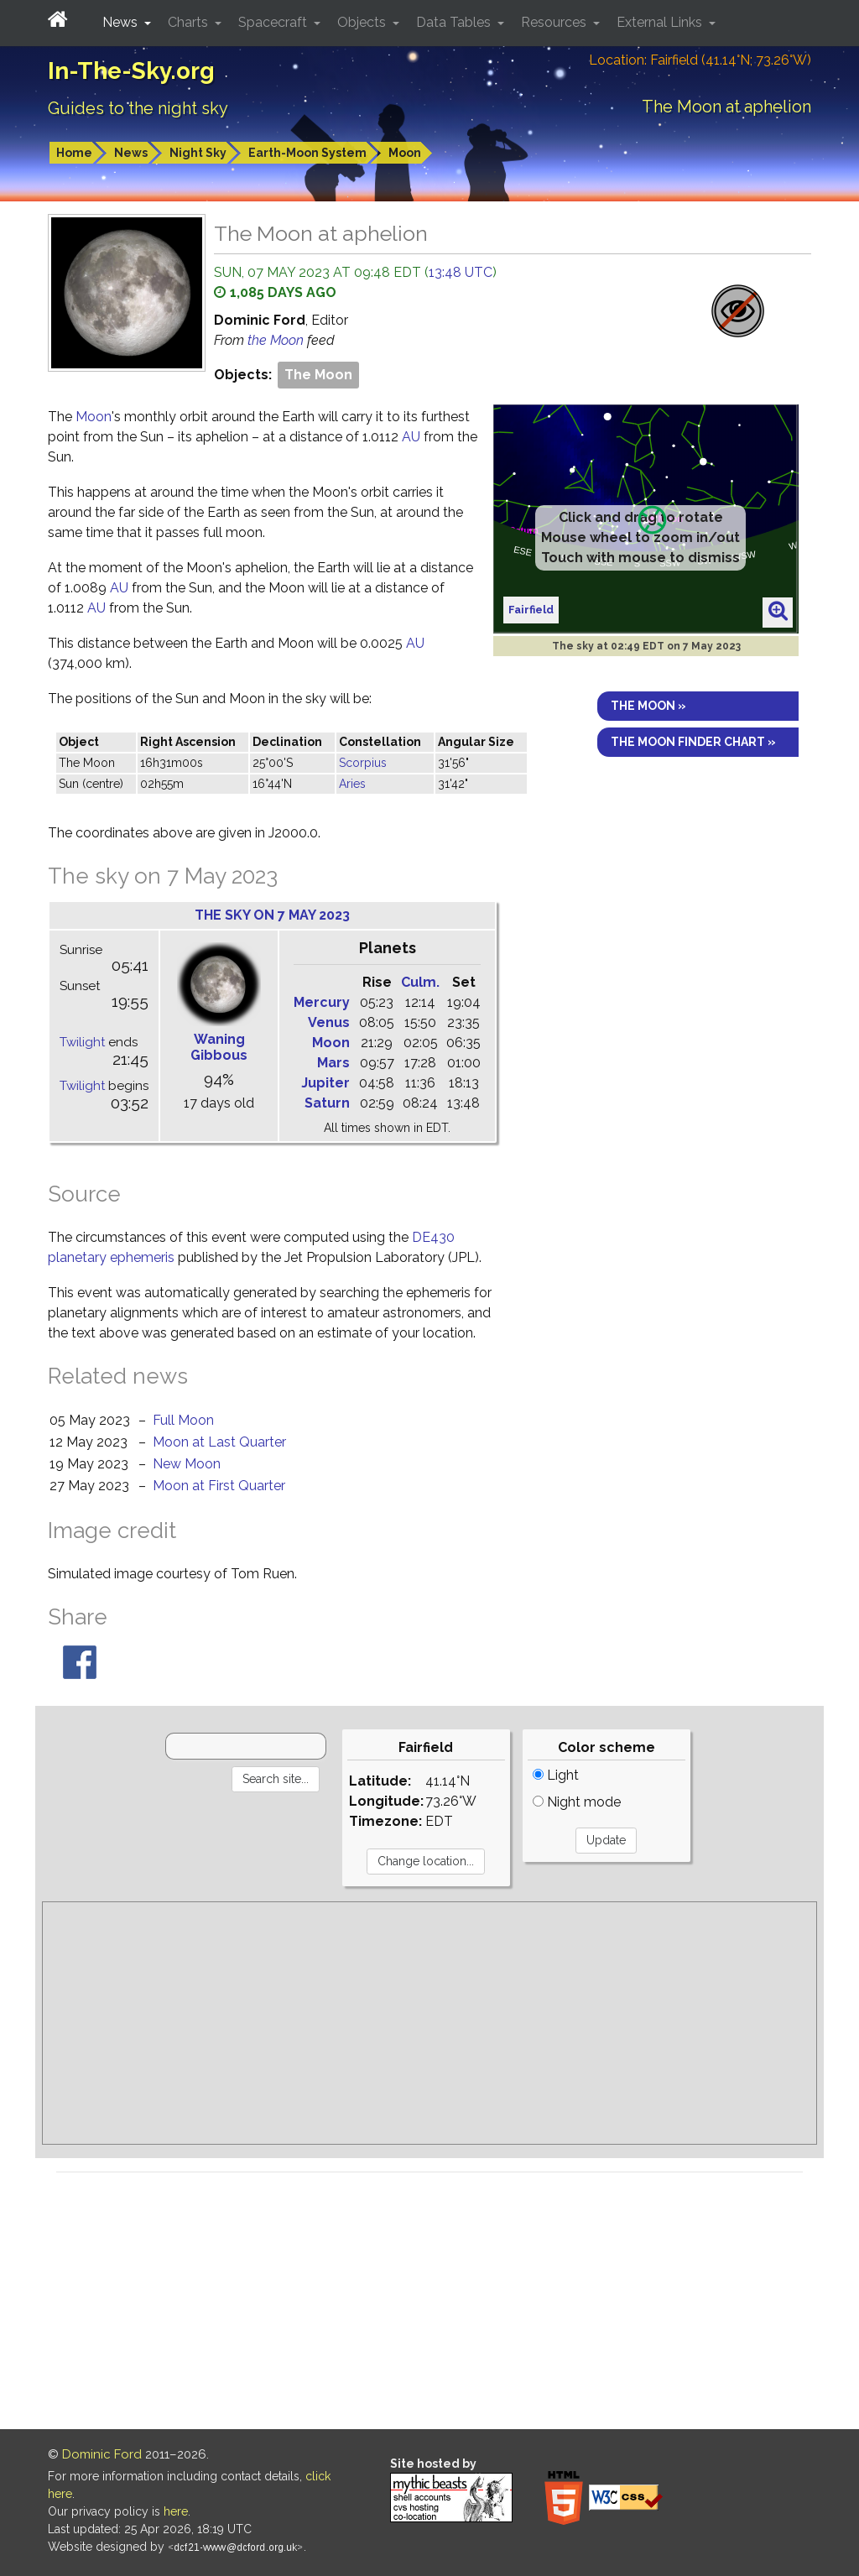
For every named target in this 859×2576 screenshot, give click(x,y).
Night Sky (197, 152)
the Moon (277, 340)
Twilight (82, 1042)
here (176, 2511)
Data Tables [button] (455, 22)
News (131, 152)
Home (74, 152)
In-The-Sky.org (131, 71)
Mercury (322, 1002)
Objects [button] (363, 22)
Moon (404, 152)
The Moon (318, 375)
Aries (352, 783)
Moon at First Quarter (219, 1486)
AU (411, 437)
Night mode (577, 1802)
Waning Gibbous (218, 1047)
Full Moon (183, 1420)
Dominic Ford (102, 2454)
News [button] (121, 22)
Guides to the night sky (138, 108)
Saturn (327, 1103)
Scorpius (363, 762)
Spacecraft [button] (274, 22)
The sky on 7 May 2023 (272, 915)
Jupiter (325, 1083)
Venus (329, 1022)
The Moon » (648, 705)
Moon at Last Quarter (219, 1442)
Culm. (420, 982)
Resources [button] (555, 22)
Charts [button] (189, 22)
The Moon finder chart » (693, 741)
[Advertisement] (429, 2023)
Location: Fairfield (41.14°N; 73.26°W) (700, 60)
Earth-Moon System (307, 152)
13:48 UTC (460, 272)
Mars (333, 1063)
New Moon (187, 1464)
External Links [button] (661, 22)
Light (556, 1775)
